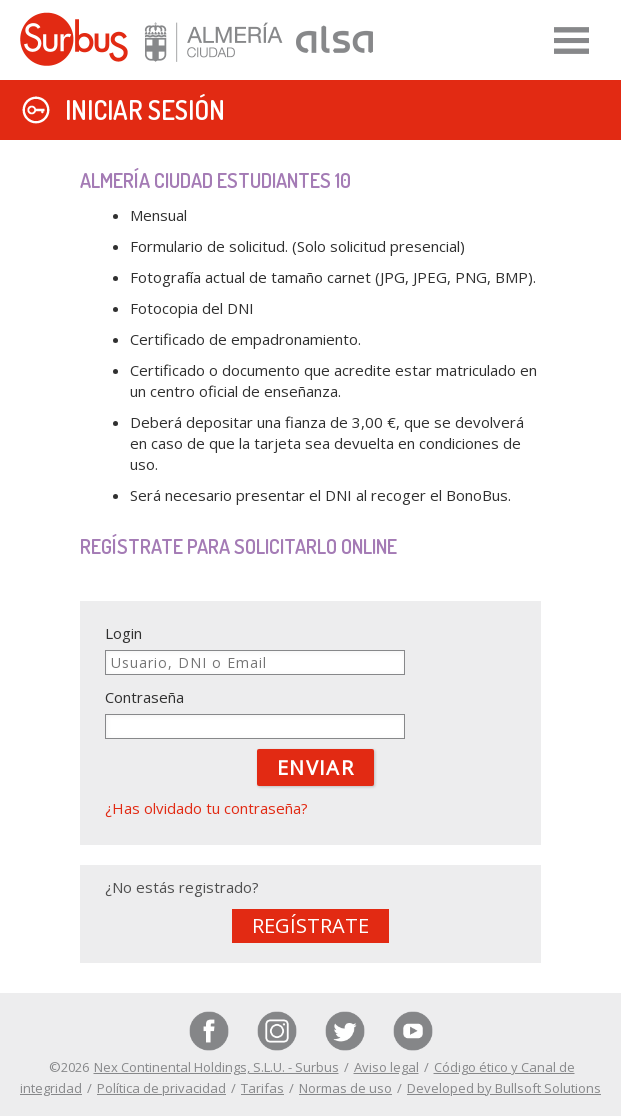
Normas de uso (345, 1088)
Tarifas (262, 1088)
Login (123, 633)
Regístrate (310, 925)
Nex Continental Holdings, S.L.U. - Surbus (216, 1067)
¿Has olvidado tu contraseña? (206, 808)
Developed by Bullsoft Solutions (504, 1088)
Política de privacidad (161, 1088)
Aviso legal (386, 1067)
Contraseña (144, 697)
